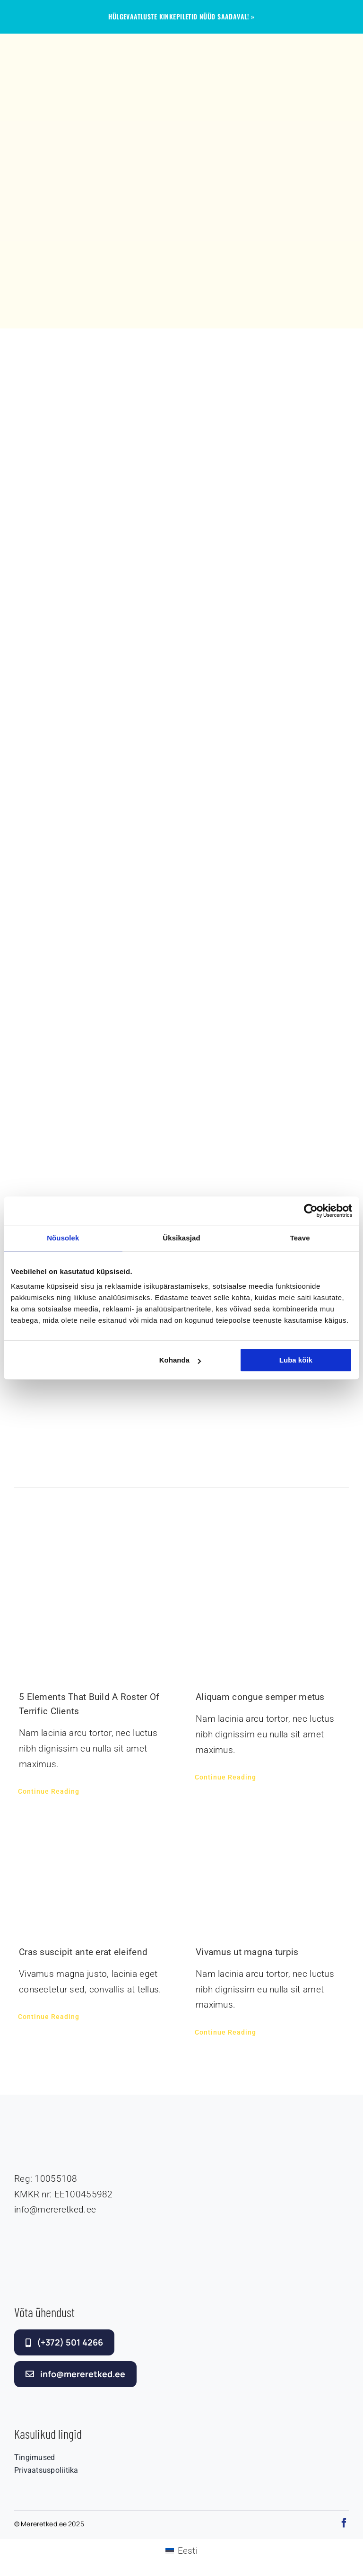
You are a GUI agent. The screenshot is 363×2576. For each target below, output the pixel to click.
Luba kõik (295, 1360)
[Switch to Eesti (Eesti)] (181, 2550)
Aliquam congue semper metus (260, 1696)
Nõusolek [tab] (63, 1238)
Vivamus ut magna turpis (247, 1952)
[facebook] (344, 2523)
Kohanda (180, 1360)
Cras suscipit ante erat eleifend (83, 1952)
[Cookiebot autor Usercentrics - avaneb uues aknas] (310, 1211)
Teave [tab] (300, 1238)
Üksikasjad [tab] (181, 1238)
